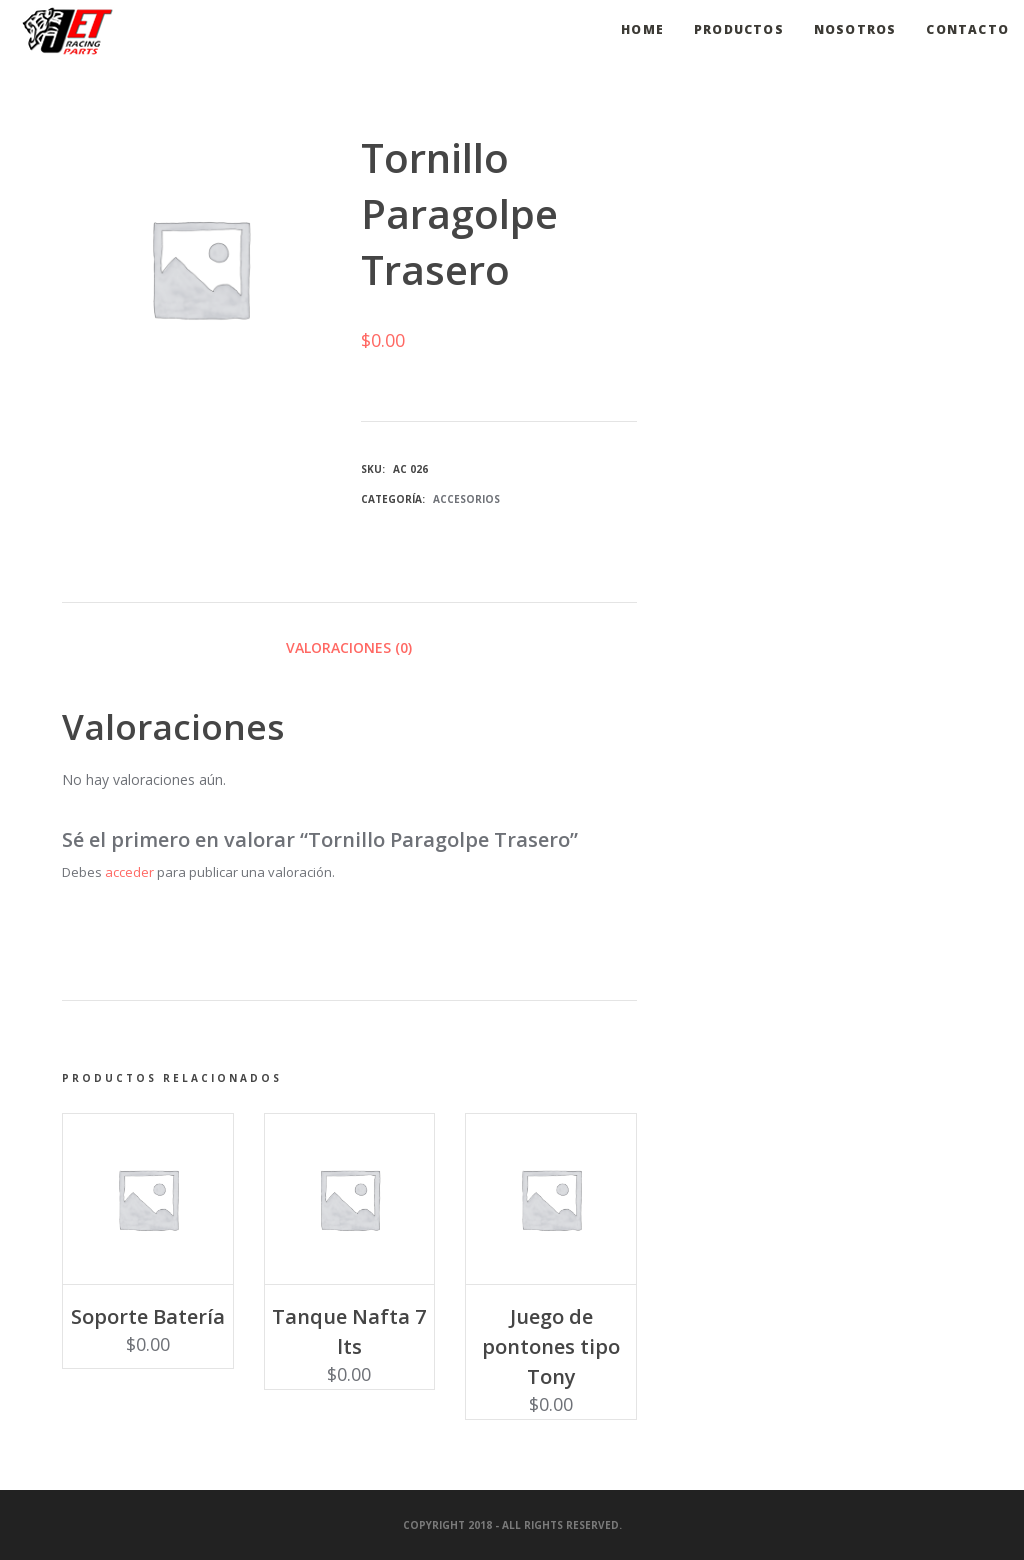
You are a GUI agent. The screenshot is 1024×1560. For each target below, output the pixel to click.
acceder (129, 872)
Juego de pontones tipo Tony (551, 1346)
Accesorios (466, 499)
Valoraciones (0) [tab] (349, 647)
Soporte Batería (148, 1316)
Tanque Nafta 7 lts (349, 1331)
